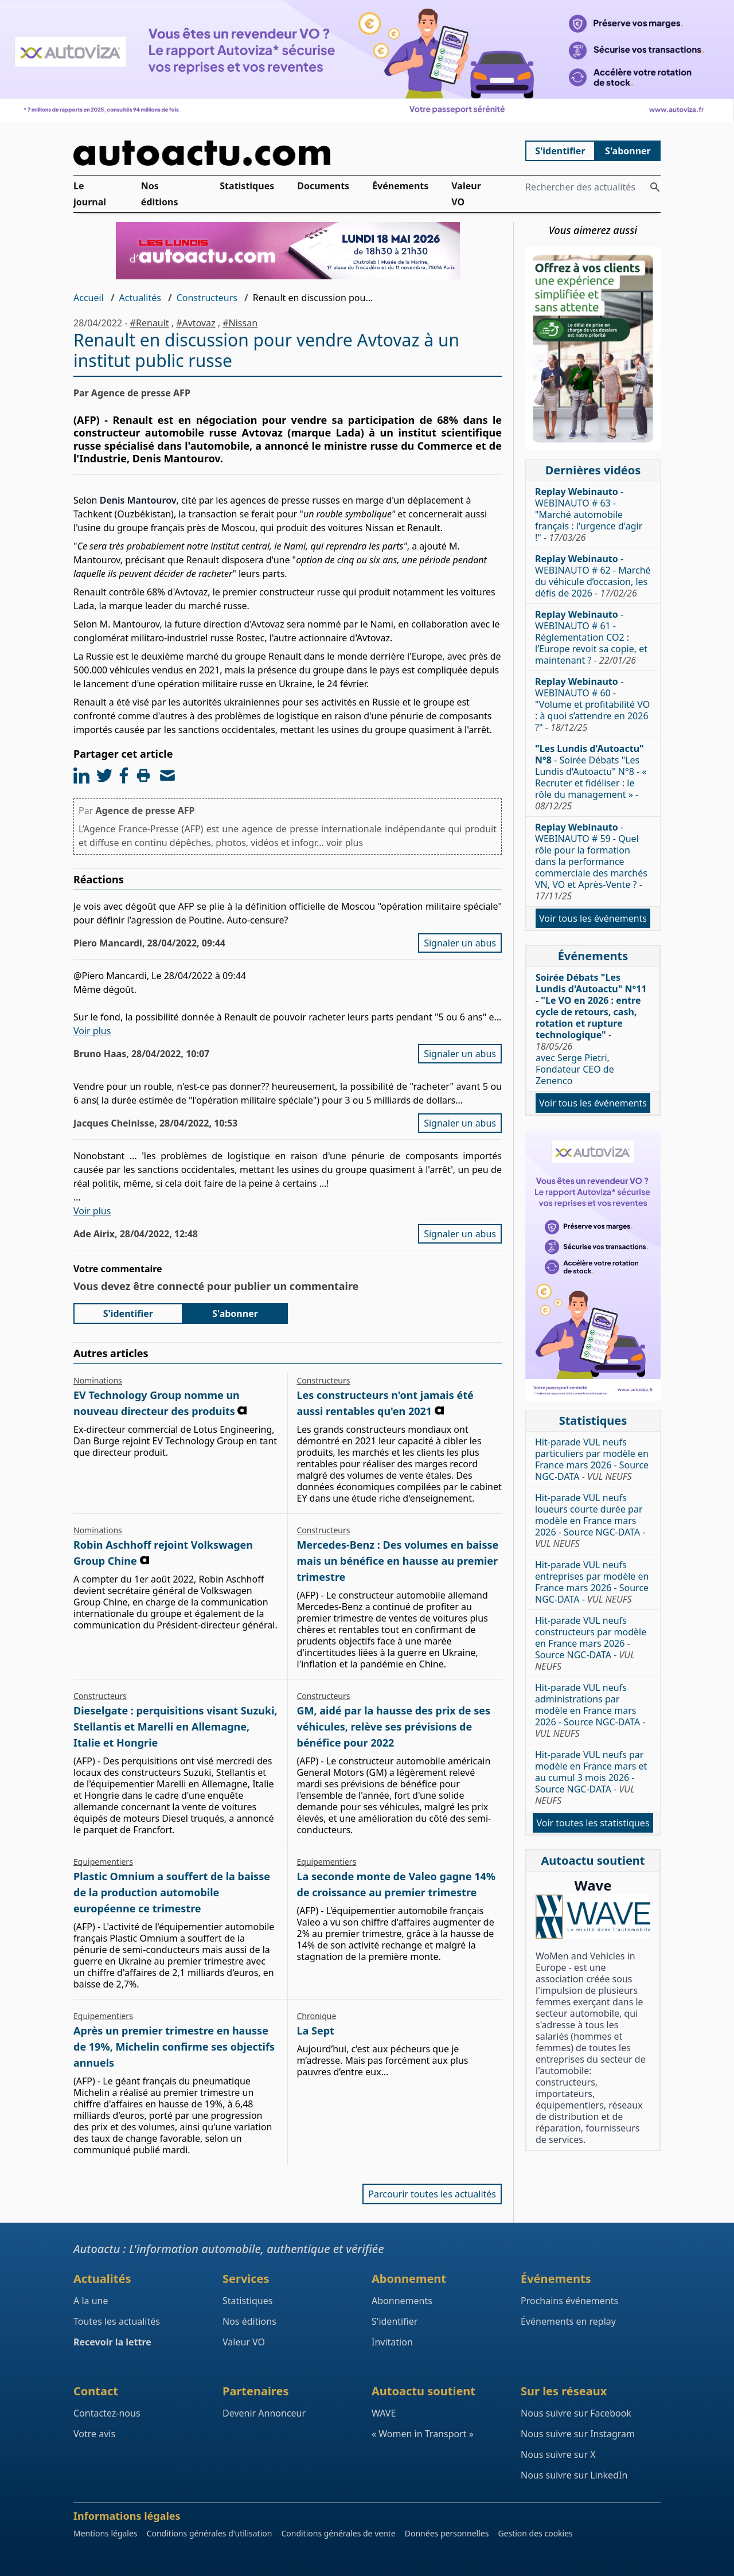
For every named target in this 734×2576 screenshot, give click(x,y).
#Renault (149, 323)
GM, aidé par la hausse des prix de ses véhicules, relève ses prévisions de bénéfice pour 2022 (394, 1726)
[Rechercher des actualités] (655, 187)
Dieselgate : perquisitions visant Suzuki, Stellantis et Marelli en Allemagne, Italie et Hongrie (175, 1726)
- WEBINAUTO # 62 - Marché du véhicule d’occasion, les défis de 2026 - (593, 575)
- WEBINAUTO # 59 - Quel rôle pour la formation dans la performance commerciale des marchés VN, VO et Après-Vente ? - (591, 861)
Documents (323, 186)
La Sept (315, 2030)
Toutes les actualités (116, 2321)
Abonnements (402, 2300)
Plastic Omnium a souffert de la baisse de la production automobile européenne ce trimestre (171, 1892)
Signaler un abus (460, 943)
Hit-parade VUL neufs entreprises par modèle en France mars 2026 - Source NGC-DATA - (592, 1581)
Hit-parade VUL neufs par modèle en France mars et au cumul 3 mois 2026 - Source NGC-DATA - (591, 1777)
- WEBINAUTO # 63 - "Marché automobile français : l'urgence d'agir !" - (588, 514)
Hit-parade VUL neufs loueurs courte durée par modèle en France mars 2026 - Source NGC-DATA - (590, 1520)
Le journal (89, 194)
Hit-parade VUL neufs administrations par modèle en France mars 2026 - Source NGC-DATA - (590, 1710)
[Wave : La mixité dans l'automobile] (593, 1917)
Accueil (88, 297)
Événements (400, 186)
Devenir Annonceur (264, 2413)
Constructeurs (207, 297)
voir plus (344, 842)
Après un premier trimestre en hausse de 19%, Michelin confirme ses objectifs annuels (174, 2047)
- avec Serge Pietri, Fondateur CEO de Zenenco (591, 1029)
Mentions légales (105, 2533)
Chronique (317, 2015)
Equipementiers (103, 1861)
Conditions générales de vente (338, 2533)
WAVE (384, 2413)
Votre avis (94, 2433)
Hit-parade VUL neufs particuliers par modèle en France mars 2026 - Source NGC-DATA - (592, 1459)
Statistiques (247, 186)
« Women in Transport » (423, 2433)
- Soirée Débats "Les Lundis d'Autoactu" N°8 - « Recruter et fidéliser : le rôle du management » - (591, 777)
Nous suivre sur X (558, 2454)
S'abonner (628, 151)
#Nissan (239, 323)
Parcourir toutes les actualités (432, 2194)
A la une (90, 2300)
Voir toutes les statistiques (592, 1823)
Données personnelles (447, 2533)
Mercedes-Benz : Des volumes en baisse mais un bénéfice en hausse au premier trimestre (398, 1561)
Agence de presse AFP (144, 810)
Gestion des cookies (535, 2533)
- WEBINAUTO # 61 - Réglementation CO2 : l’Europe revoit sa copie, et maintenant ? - (591, 637)
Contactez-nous (106, 2413)
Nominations (97, 1380)
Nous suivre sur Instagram (578, 2433)
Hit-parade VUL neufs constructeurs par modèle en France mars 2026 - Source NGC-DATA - (590, 1643)
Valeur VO (466, 194)
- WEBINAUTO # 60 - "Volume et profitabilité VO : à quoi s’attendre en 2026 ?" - (592, 704)
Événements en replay (568, 2321)
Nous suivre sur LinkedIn (574, 2475)
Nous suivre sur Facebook (576, 2413)
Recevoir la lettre (112, 2342)
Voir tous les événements (593, 918)
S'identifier (560, 151)
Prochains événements (569, 2300)
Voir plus (92, 1030)
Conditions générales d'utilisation (209, 2533)
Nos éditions (159, 194)
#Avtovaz (195, 323)
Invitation (392, 2342)
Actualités (140, 297)
